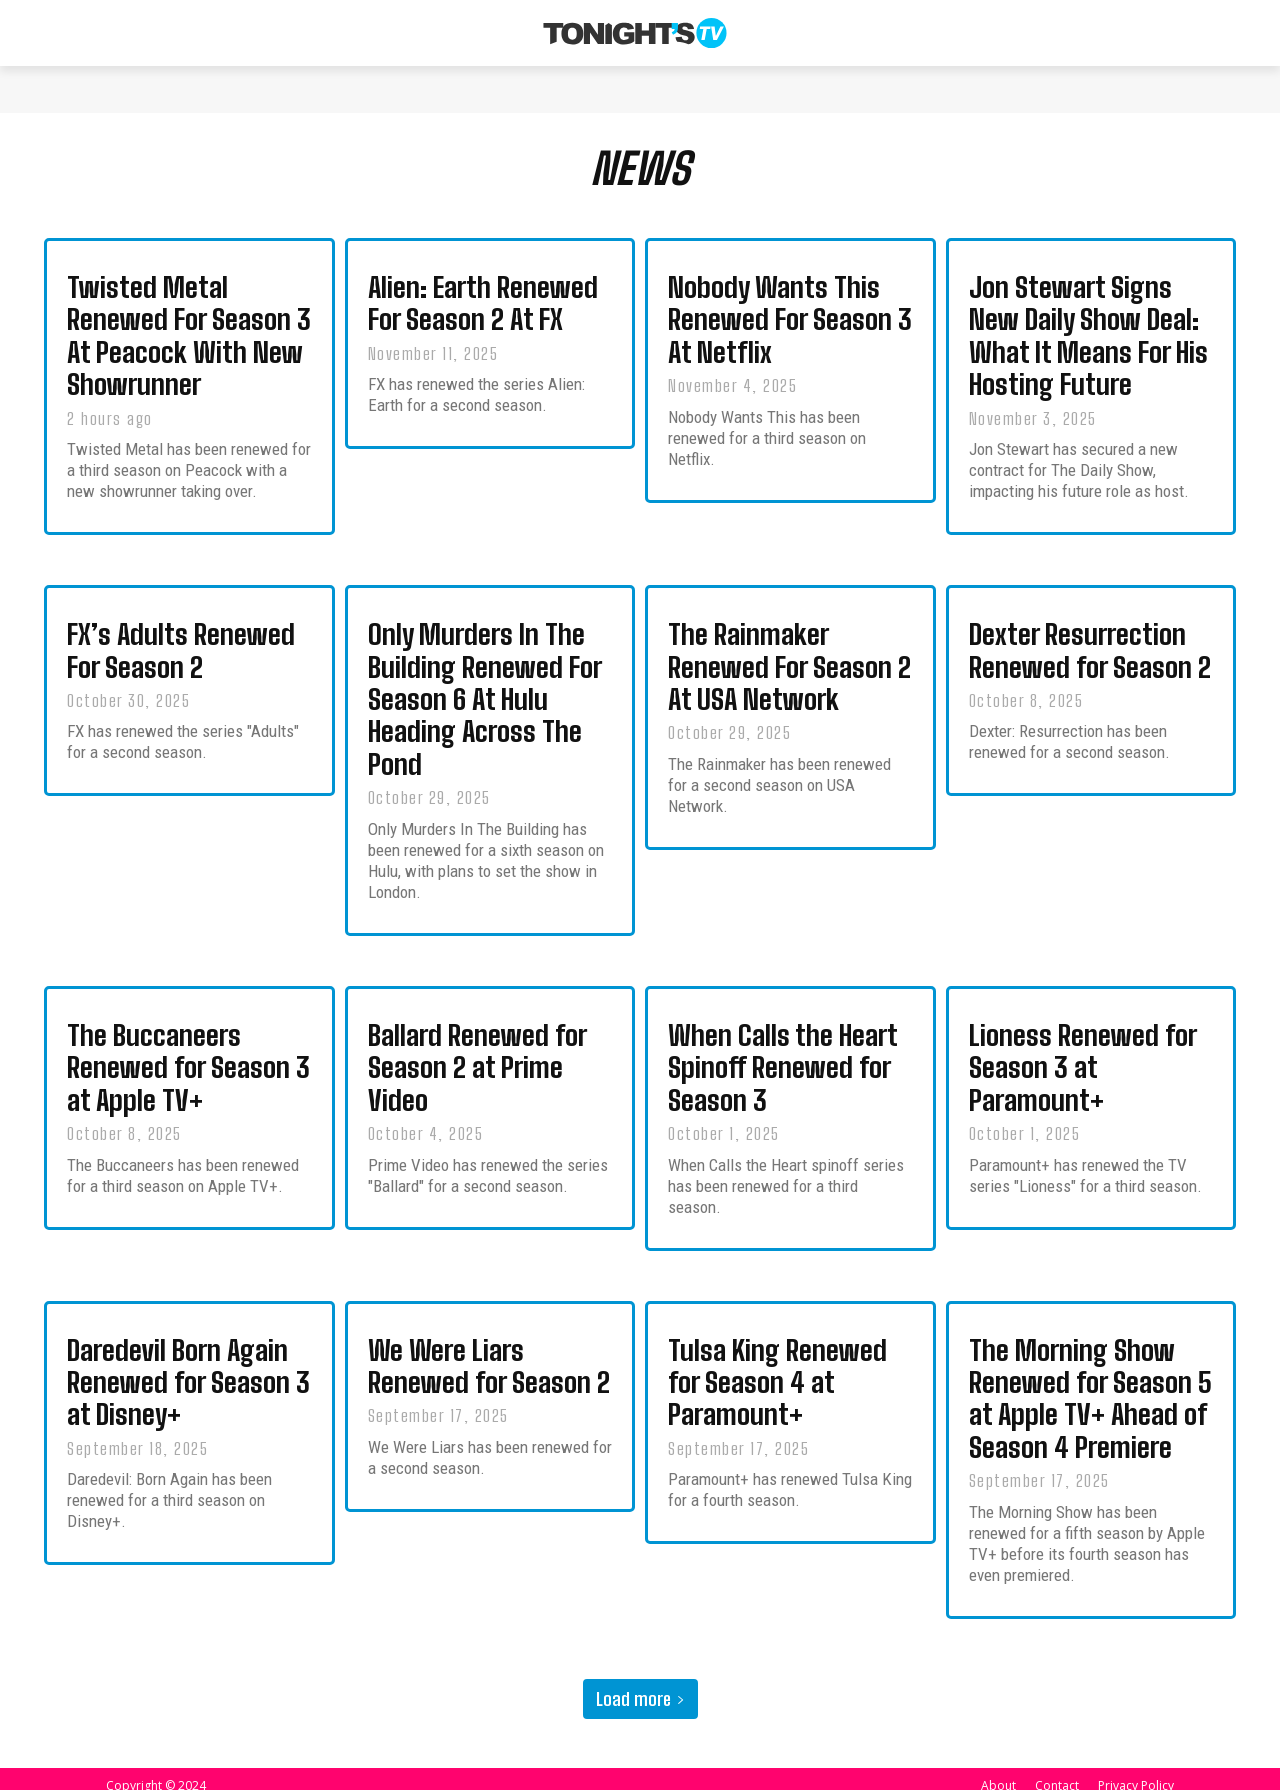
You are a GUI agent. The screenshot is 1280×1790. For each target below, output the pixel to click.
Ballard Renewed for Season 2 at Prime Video (477, 1063)
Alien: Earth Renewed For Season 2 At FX (483, 314)
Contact (1057, 1771)
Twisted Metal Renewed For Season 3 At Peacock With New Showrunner (189, 345)
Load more (640, 1685)
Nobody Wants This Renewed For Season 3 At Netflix (790, 330)
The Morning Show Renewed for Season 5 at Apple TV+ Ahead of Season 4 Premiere (1090, 1388)
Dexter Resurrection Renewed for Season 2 (1090, 655)
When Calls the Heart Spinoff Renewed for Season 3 (783, 1063)
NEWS (640, 174)
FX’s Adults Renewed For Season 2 (181, 655)
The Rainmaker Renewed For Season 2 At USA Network (789, 671)
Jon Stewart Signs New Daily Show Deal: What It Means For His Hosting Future (1088, 345)
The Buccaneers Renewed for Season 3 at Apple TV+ (188, 1063)
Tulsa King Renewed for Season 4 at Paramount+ (777, 1373)
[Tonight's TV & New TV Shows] (635, 33)
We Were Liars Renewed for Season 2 (489, 1357)
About (998, 1771)
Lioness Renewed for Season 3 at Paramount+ (1083, 1063)
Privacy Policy (1136, 1771)
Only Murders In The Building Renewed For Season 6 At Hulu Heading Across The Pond (485, 701)
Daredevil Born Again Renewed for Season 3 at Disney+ (188, 1373)
